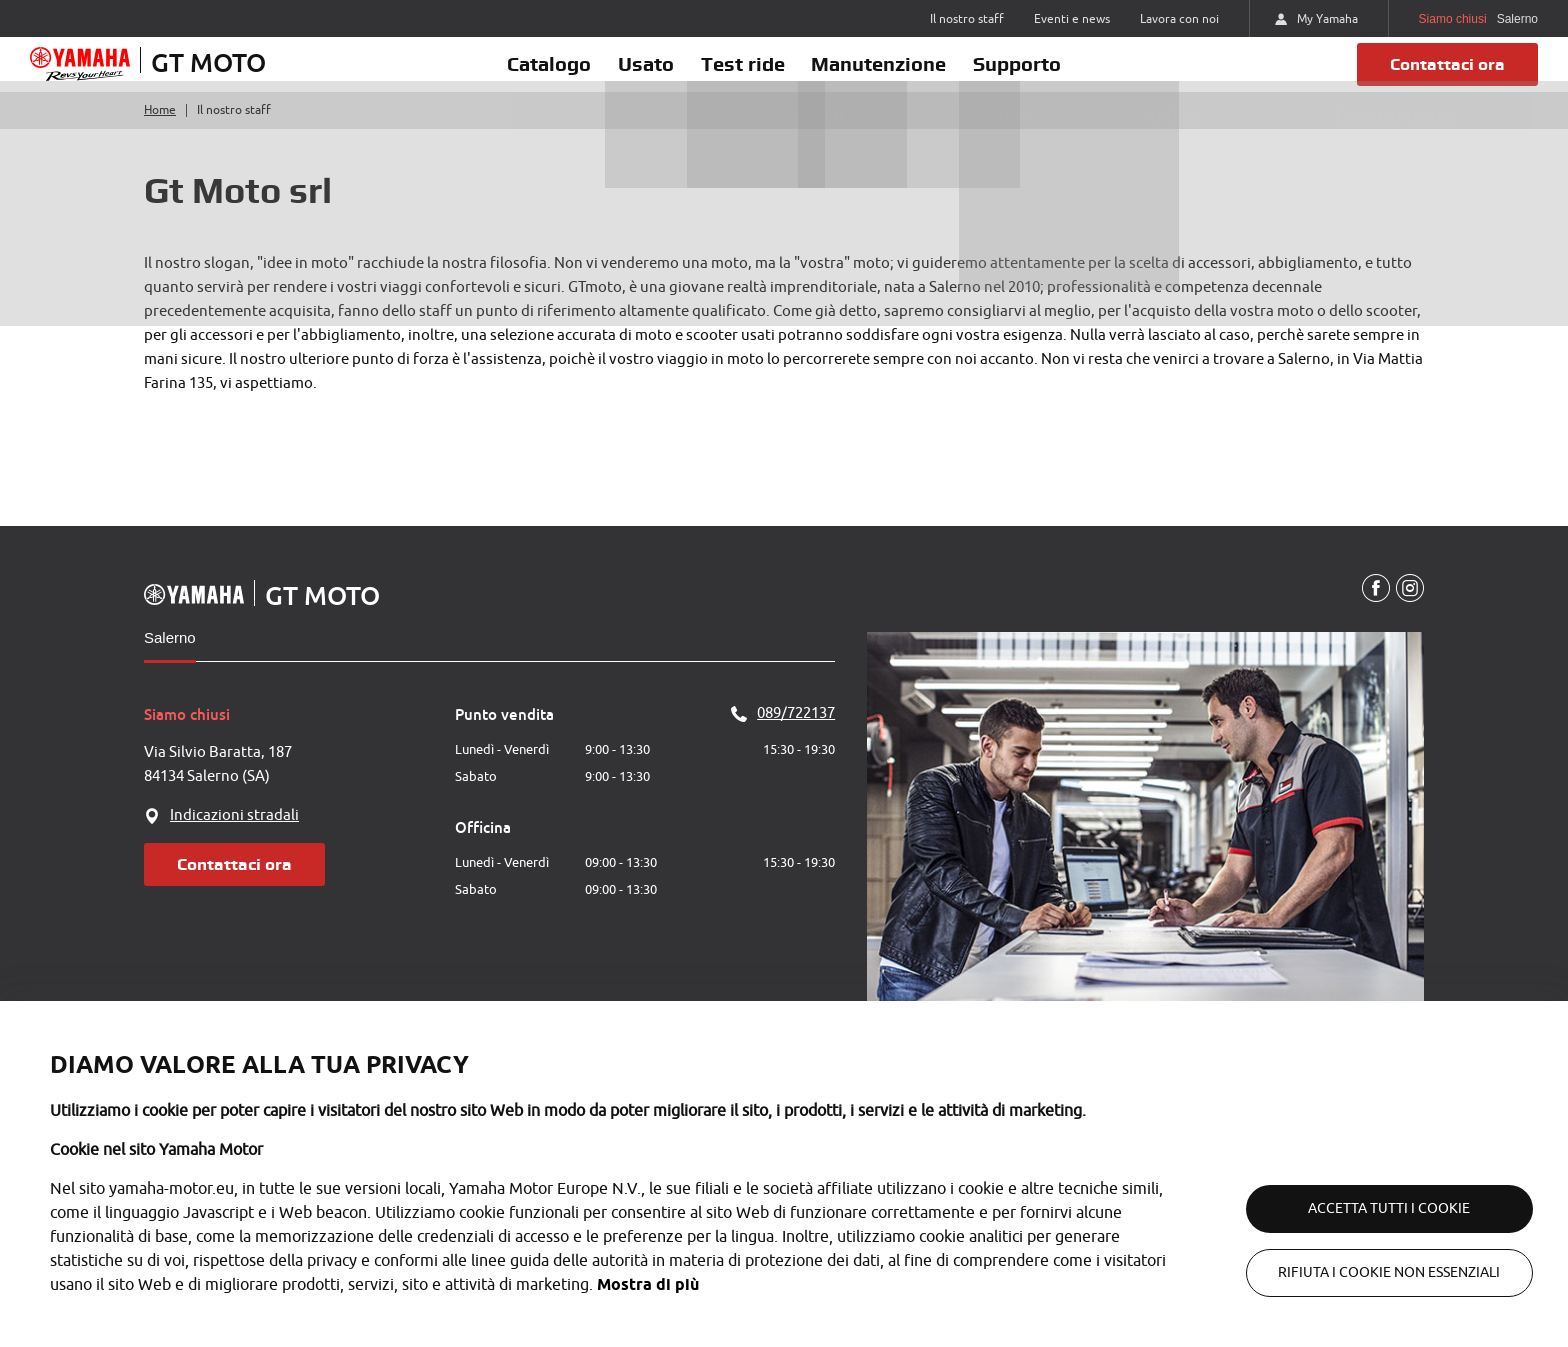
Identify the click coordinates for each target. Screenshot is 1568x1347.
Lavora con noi (1179, 19)
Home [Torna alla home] (160, 138)
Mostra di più (648, 1284)
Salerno (170, 665)
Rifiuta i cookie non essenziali (1368, 1272)
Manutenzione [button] (902, 77)
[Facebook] (1372, 617)
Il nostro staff (967, 19)
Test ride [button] (743, 77)
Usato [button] (623, 77)
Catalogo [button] (503, 77)
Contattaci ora (1438, 77)
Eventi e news (1072, 19)
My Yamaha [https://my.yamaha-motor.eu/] (1316, 19)
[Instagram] (1409, 617)
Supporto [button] (1064, 77)
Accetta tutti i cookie (1368, 1208)
